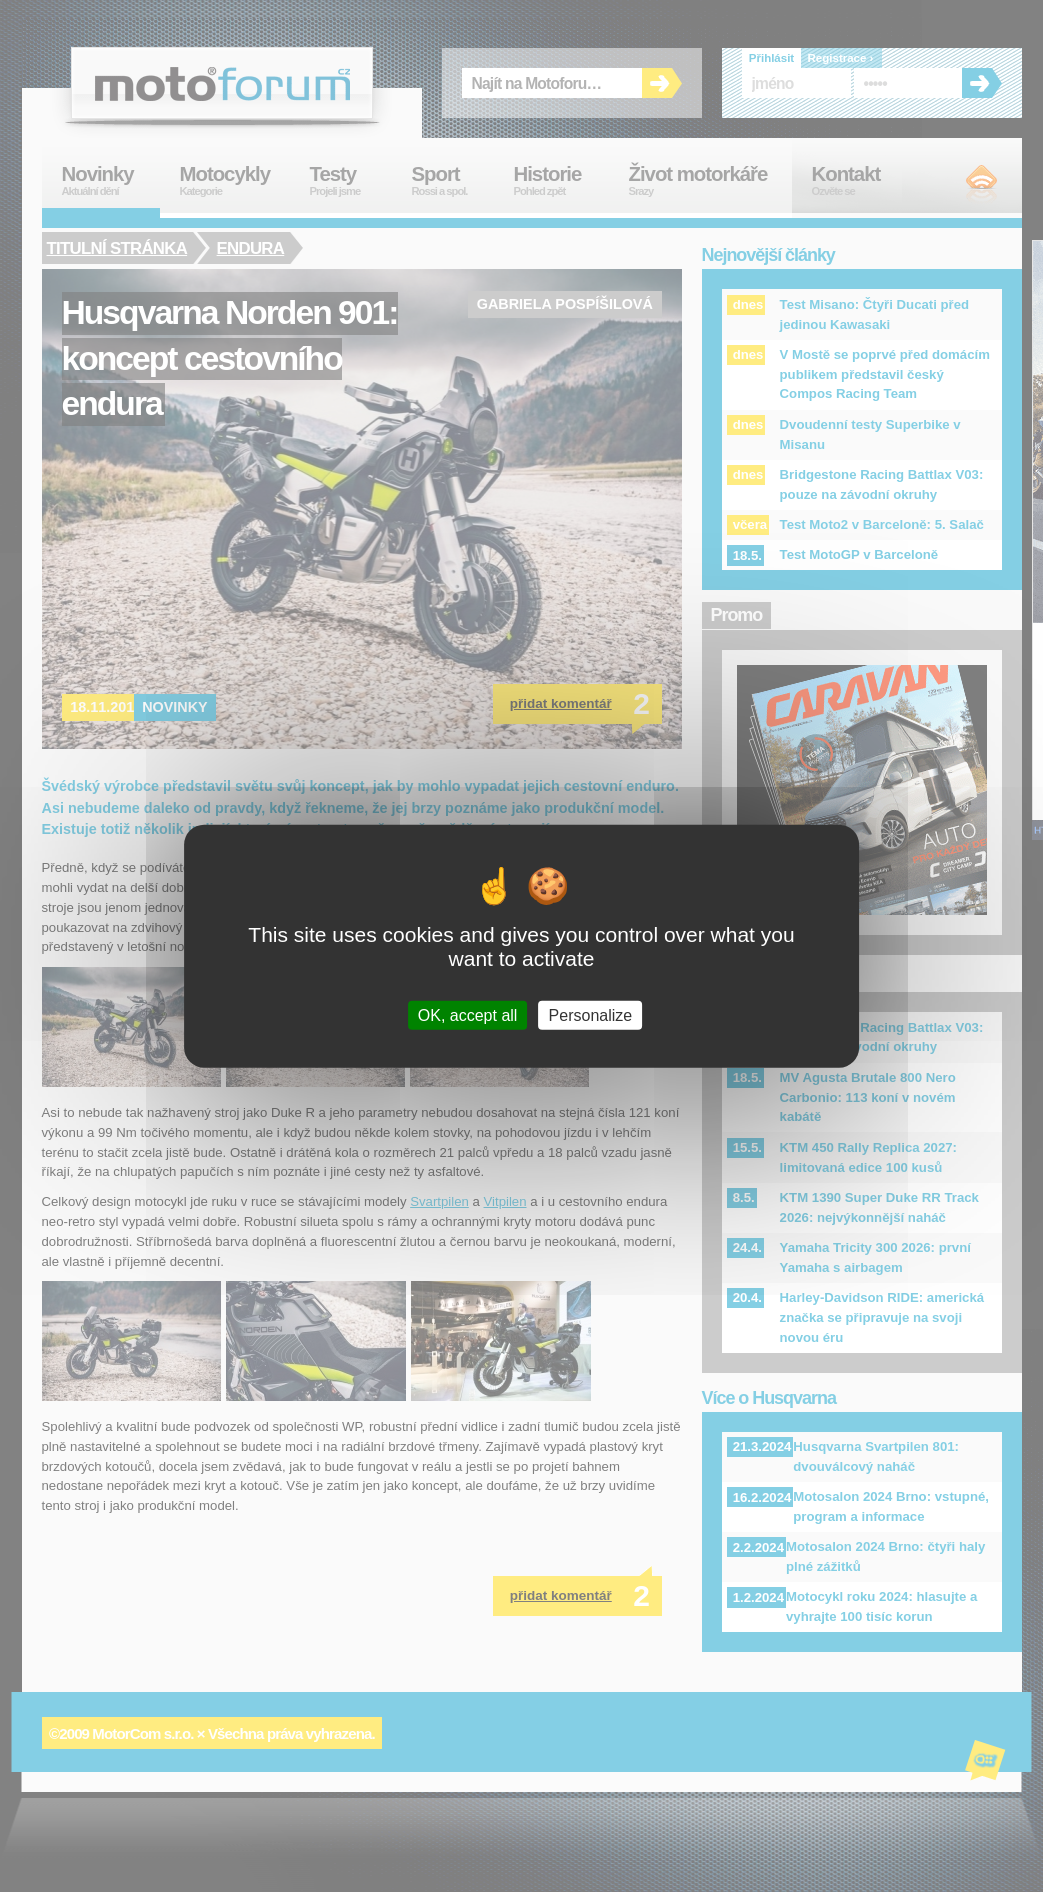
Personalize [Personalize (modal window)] (591, 1014)
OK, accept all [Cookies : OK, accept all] (468, 1014)
